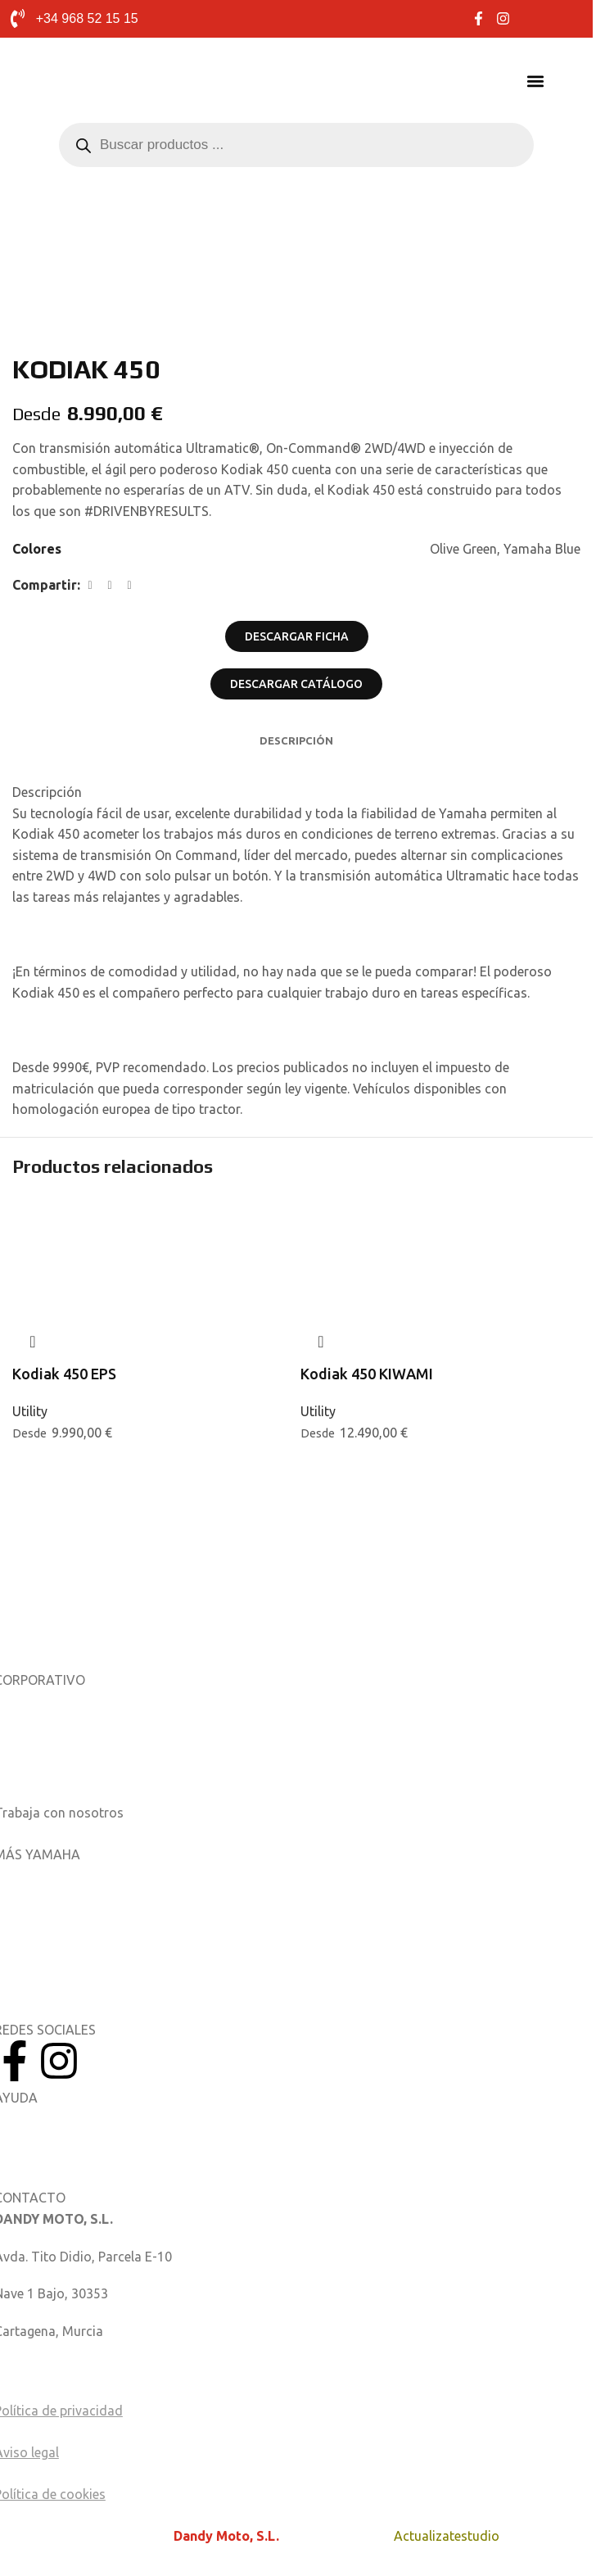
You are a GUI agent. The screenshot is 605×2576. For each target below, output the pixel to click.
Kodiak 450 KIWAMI (366, 1373)
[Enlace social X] (110, 585)
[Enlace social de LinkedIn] (129, 585)
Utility (29, 1411)
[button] (535, 80)
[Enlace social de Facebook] (90, 585)
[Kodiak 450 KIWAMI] (440, 1236)
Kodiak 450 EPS (64, 1373)
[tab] (296, 740)
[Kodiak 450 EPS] (152, 1225)
